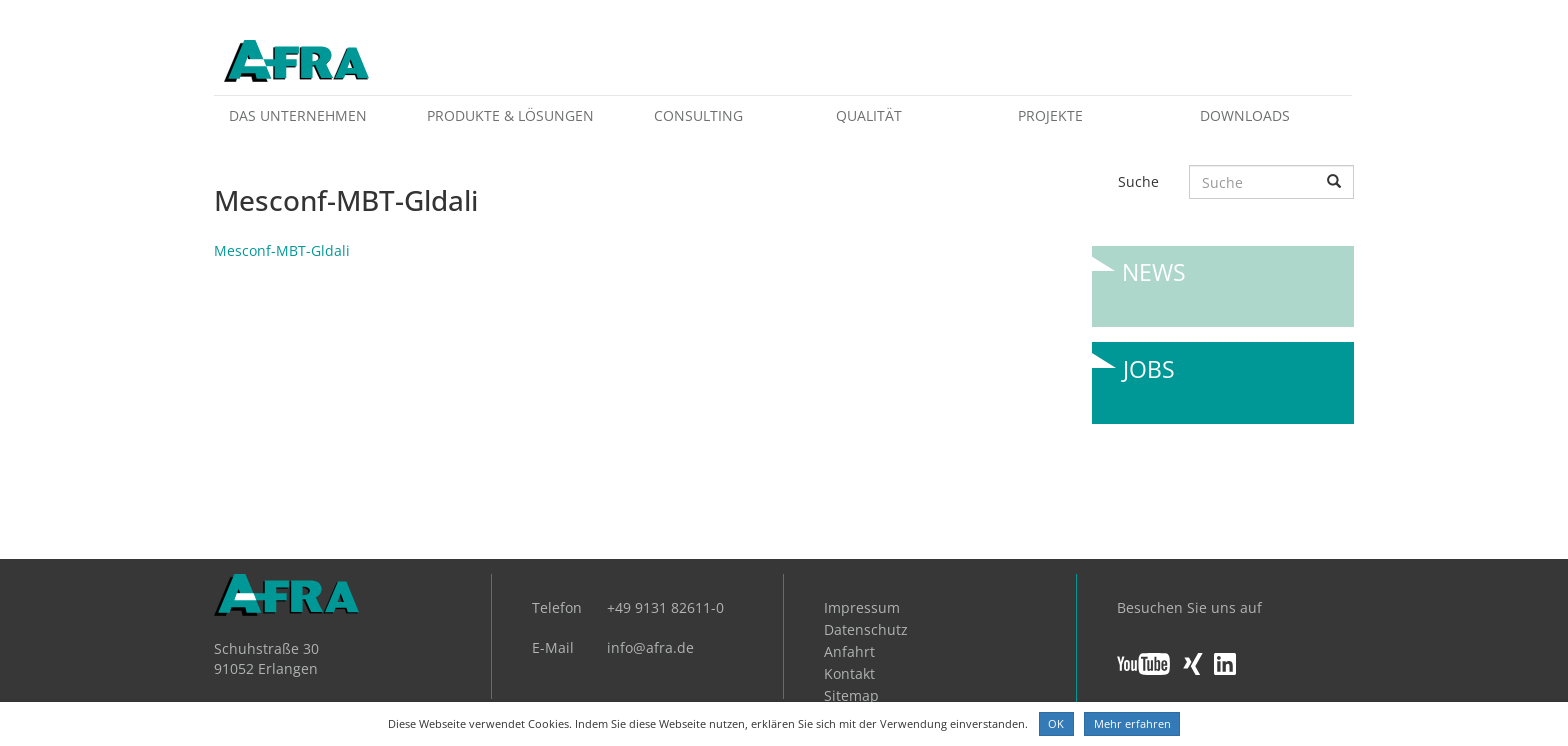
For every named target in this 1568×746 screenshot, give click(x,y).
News (1154, 272)
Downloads (1245, 115)
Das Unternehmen (298, 115)
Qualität (869, 115)
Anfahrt (849, 651)
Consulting (698, 115)
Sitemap (851, 695)
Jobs (1149, 369)
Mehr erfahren (1132, 723)
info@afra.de (650, 647)
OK (1056, 723)
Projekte (1050, 115)
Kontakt (849, 673)
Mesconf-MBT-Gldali (282, 250)
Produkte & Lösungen (510, 115)
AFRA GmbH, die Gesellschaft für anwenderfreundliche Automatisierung (296, 62)
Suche (1138, 181)
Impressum (862, 607)
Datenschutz (866, 629)
